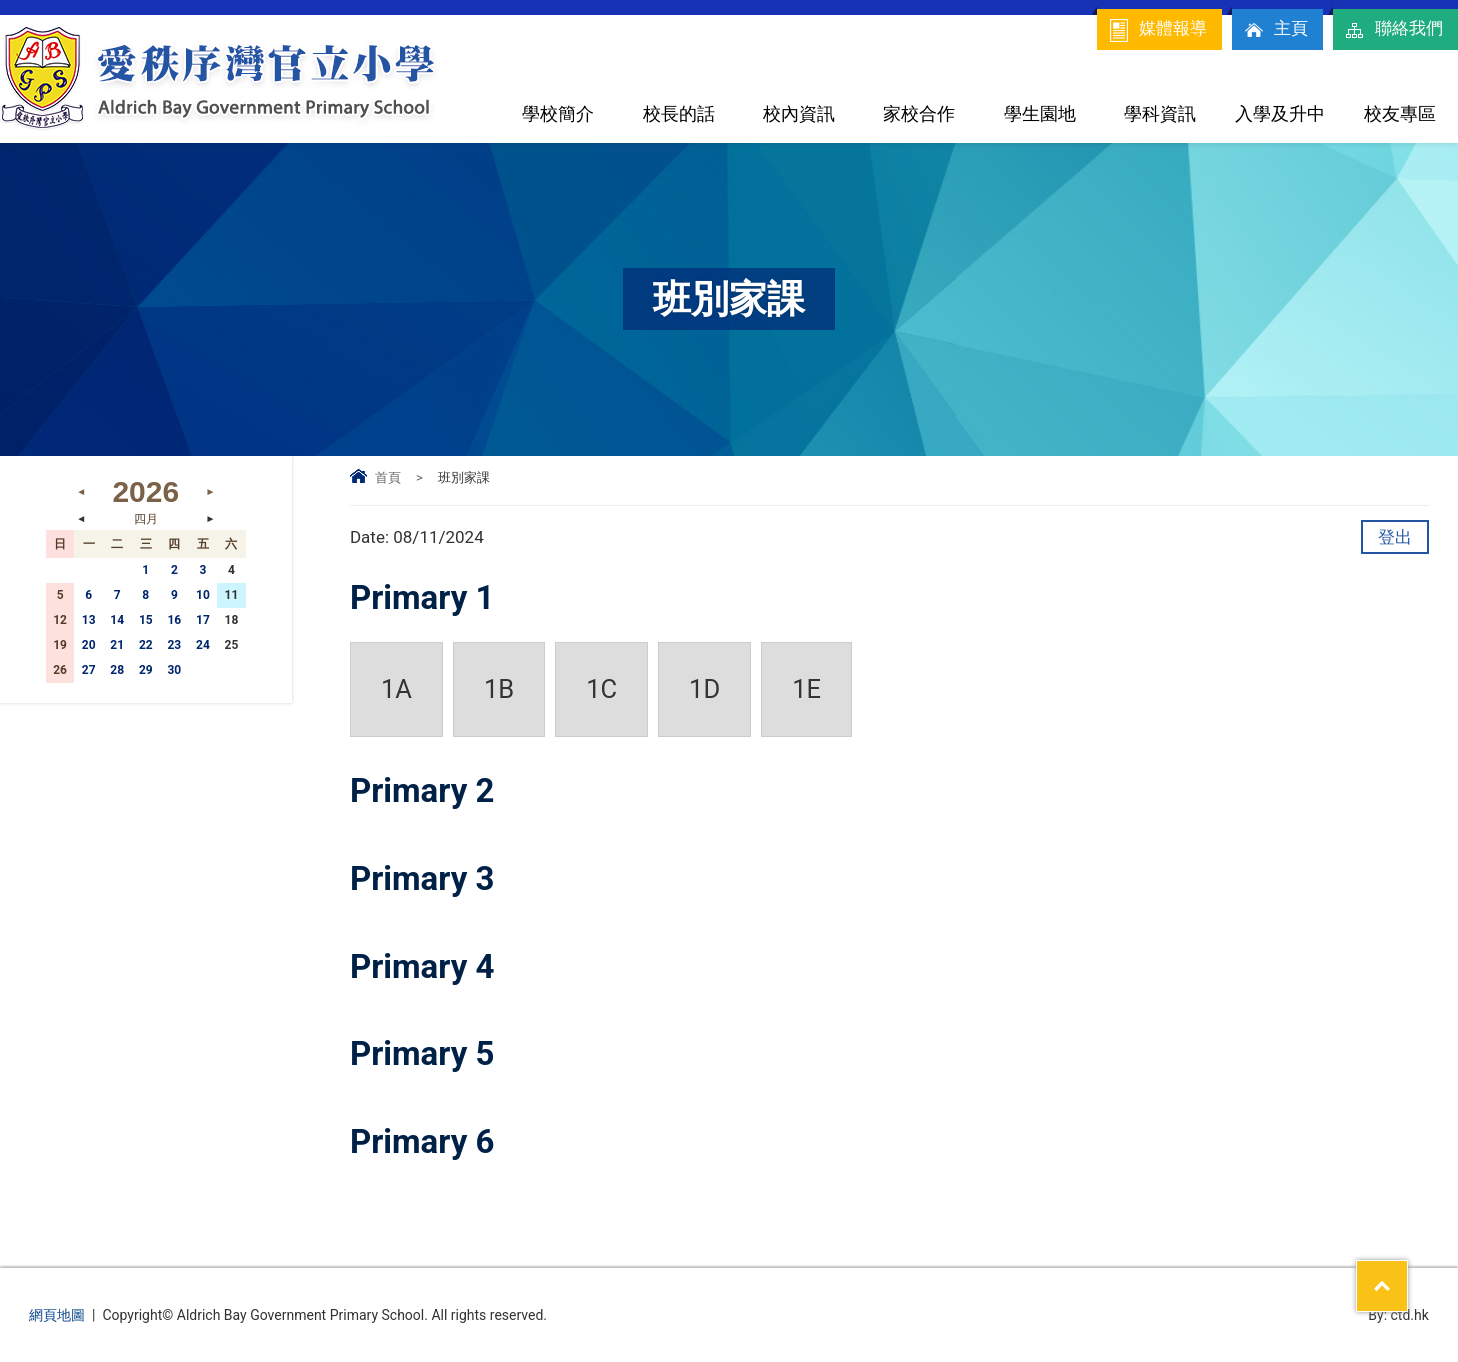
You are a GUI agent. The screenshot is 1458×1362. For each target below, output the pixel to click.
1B (499, 689)
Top (1407, 1273)
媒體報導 (1157, 30)
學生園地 (1040, 113)
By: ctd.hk (1398, 1315)
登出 (1395, 537)
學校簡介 (558, 113)
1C (601, 689)
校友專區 (1400, 113)
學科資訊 (1160, 113)
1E (806, 689)
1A (396, 689)
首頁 (388, 477)
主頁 (1275, 30)
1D (704, 689)
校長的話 (679, 113)
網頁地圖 (57, 1315)
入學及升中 (1280, 113)
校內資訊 (799, 113)
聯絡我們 (1393, 30)
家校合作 (919, 113)
